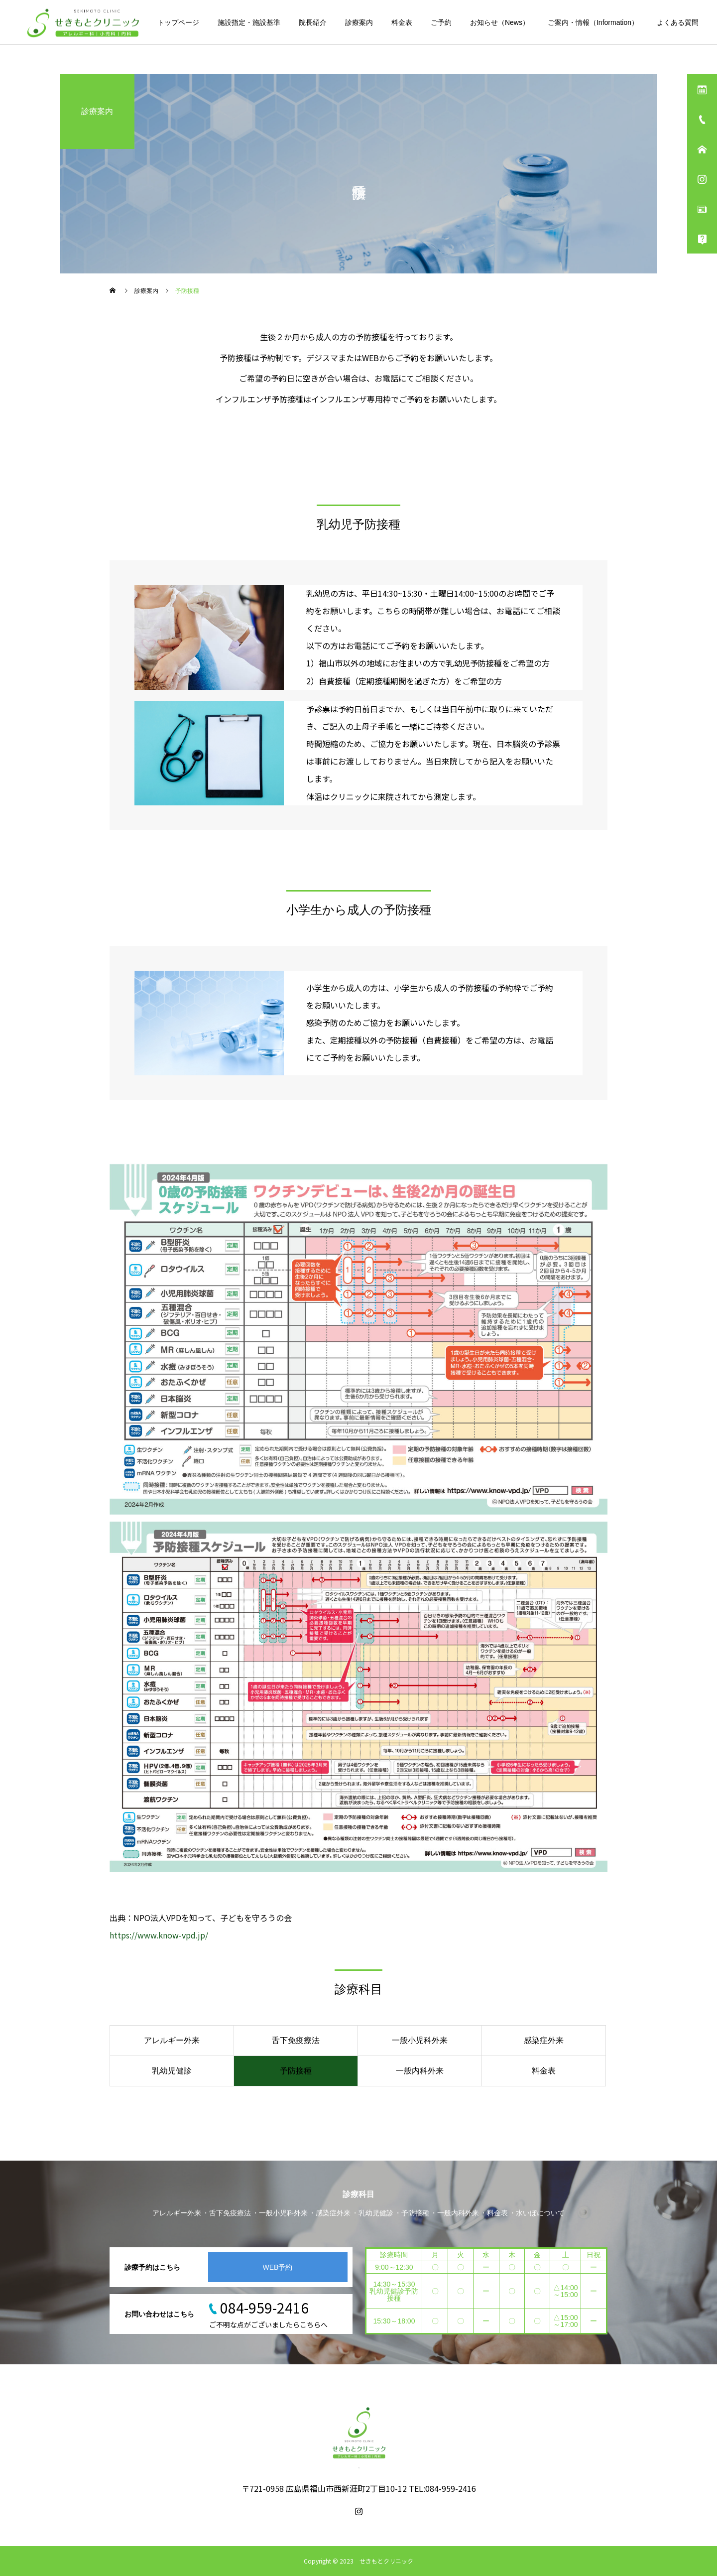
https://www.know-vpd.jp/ (159, 1935)
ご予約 (441, 22)
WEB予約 (278, 2267)
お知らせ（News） (499, 22)
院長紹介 (313, 22)
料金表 (401, 22)
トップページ (178, 22)
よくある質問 (678, 22)
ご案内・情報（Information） (593, 22)
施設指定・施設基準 (249, 22)
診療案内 (359, 22)
